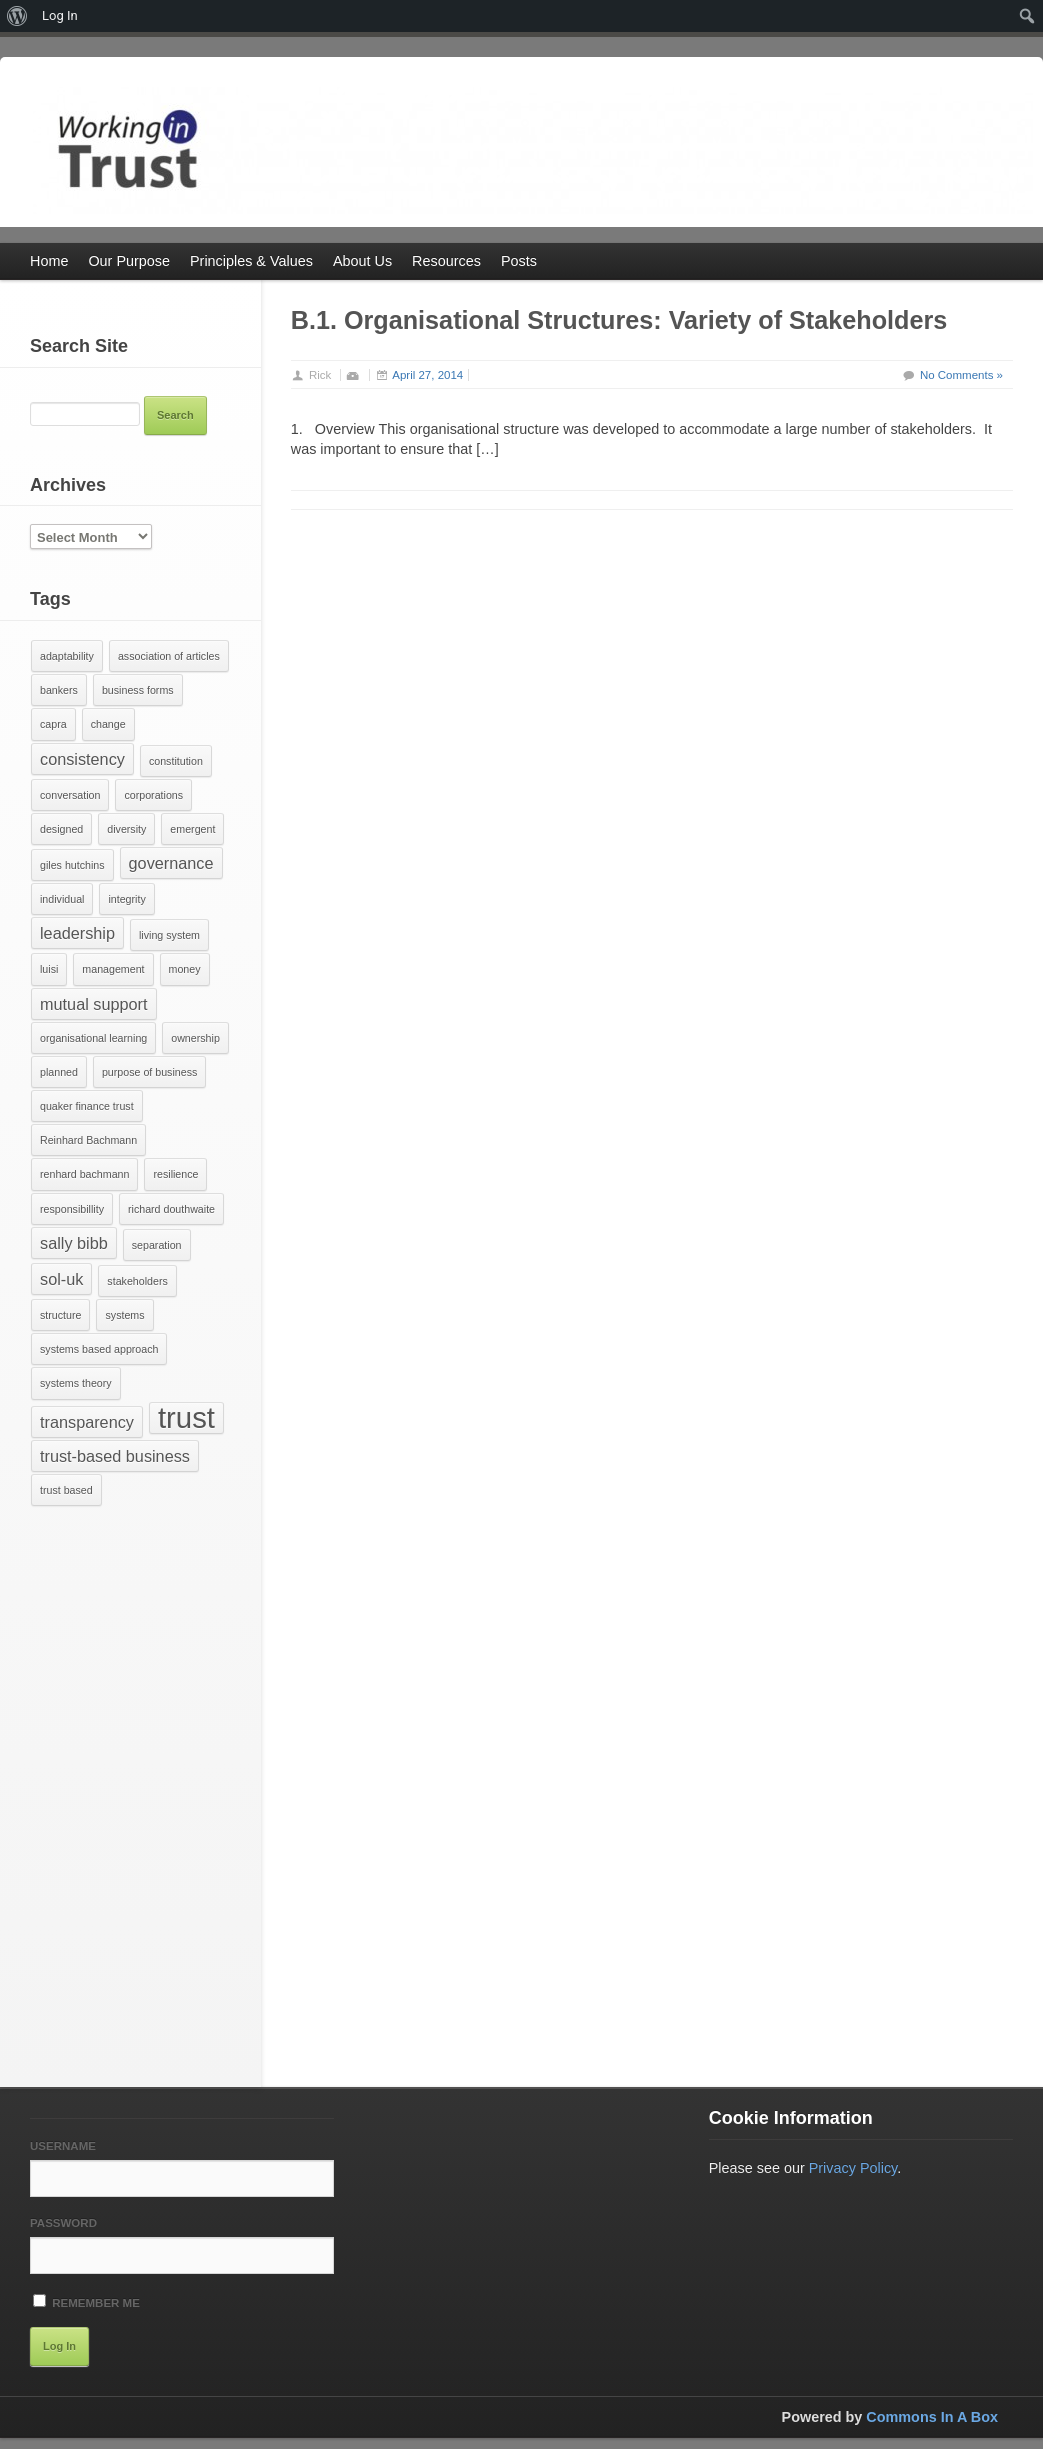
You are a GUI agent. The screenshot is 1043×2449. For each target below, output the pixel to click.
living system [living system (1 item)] (169, 935)
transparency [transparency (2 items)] (87, 1422)
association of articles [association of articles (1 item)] (169, 656)
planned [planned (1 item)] (59, 1072)
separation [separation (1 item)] (157, 1245)
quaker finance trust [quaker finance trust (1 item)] (87, 1106)
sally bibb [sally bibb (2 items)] (74, 1243)
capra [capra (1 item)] (53, 724)
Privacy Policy (853, 2168)
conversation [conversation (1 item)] (70, 795)
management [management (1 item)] (113, 969)
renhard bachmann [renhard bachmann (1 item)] (84, 1174)
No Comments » (961, 375)
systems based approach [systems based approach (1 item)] (99, 1349)
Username (63, 2146)
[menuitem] (17, 16)
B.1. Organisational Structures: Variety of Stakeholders (619, 320)
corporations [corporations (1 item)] (153, 795)
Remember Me (86, 2301)
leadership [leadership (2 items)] (77, 933)
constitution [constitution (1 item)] (176, 761)
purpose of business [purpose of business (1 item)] (149, 1072)
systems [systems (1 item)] (124, 1315)
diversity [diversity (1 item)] (126, 829)
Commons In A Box (932, 2417)
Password (63, 2223)
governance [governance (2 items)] (171, 863)
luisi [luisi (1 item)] (49, 969)
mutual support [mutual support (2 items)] (94, 1004)
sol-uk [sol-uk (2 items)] (61, 1279)
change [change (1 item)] (108, 724)
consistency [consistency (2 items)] (82, 759)
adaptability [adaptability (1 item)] (67, 656)
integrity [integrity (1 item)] (126, 899)
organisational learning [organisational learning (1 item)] (93, 1038)
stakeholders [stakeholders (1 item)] (137, 1281)
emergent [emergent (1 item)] (192, 829)
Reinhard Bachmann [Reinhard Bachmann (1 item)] (88, 1140)
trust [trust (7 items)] (186, 1418)
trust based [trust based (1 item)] (66, 1490)
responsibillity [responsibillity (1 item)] (72, 1209)
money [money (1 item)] (185, 969)
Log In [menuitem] (60, 15)
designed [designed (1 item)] (61, 829)
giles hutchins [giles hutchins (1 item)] (72, 865)
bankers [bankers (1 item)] (59, 690)
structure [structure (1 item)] (60, 1315)
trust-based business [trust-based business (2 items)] (115, 1456)
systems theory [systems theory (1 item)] (76, 1383)
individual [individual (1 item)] (62, 899)
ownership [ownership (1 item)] (195, 1038)
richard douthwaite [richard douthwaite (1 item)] (171, 1209)
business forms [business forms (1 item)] (138, 690)
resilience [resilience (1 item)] (175, 1174)
